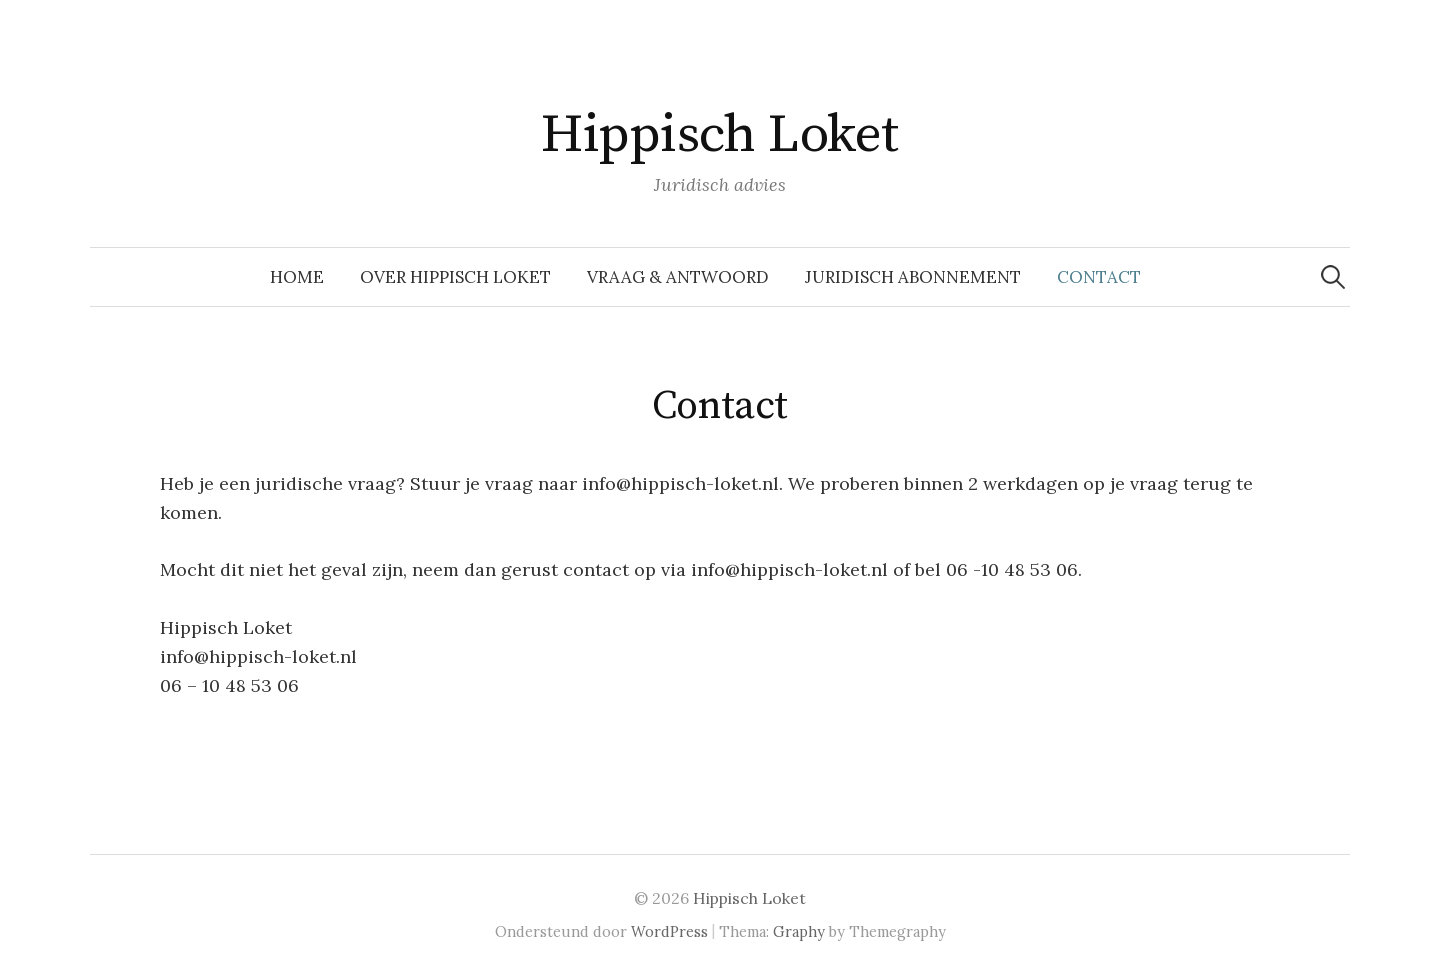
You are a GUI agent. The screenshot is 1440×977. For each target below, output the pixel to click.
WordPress (669, 931)
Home (297, 277)
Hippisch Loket (719, 135)
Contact (1099, 277)
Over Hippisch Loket (455, 277)
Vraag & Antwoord (678, 277)
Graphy (799, 931)
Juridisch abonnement (913, 277)
